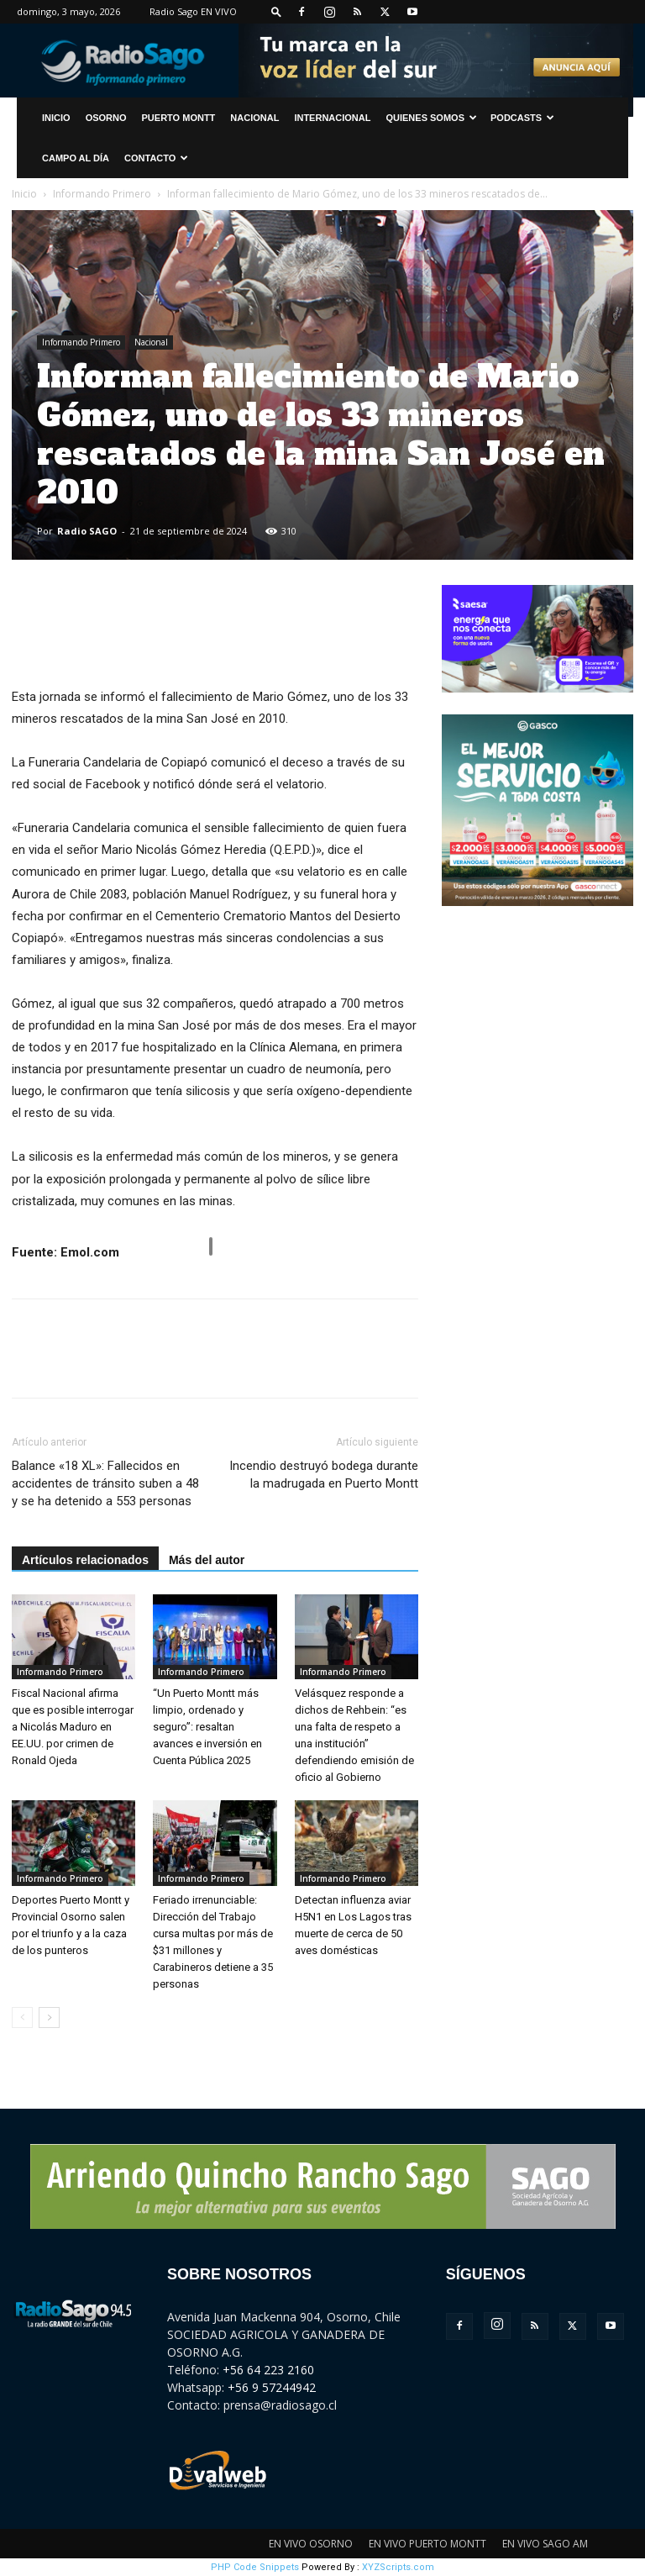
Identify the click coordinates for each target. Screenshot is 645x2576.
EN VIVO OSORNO (311, 2543)
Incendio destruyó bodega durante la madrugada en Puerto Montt (323, 1474)
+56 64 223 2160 (268, 2370)
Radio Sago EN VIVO (193, 11)
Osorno (106, 118)
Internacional (332, 118)
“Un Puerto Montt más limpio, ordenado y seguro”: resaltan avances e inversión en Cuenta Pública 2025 (207, 1727)
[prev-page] (22, 2017)
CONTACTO (156, 158)
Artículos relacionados (85, 1560)
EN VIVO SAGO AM (545, 2543)
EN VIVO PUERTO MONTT (427, 2543)
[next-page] (49, 2017)
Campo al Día (75, 158)
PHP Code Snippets (255, 2567)
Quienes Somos (431, 118)
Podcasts (522, 118)
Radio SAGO (87, 530)
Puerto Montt (179, 118)
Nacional (254, 118)
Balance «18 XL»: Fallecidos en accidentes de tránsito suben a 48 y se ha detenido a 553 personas (105, 1483)
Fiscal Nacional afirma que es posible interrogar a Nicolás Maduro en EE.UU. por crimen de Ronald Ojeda (73, 1727)
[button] (276, 11)
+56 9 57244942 (272, 2387)
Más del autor (206, 1560)
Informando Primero (102, 194)
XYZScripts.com (398, 2567)
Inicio (24, 194)
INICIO (56, 118)
